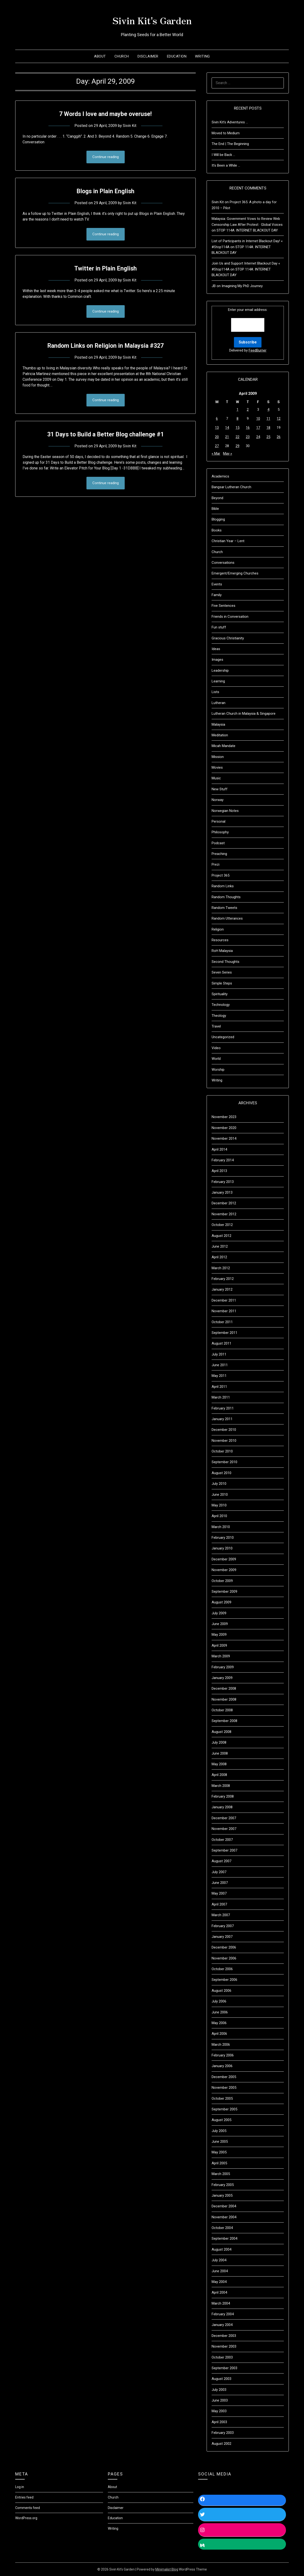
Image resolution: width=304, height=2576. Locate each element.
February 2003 (223, 2433)
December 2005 (224, 2077)
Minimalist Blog (166, 2569)
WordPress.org (26, 2518)
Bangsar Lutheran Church (231, 487)
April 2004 (219, 2292)
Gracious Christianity (228, 638)
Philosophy (220, 832)
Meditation (220, 735)
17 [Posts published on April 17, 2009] (258, 427)
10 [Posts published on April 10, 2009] (258, 418)
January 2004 (222, 2325)
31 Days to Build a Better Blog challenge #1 (105, 435)
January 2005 (222, 2195)
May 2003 (219, 2411)
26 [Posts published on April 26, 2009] (278, 437)
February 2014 (223, 1160)
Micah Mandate (223, 746)
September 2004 (224, 2238)
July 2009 (219, 1613)
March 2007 (221, 1915)
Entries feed (24, 2497)
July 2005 (219, 2131)
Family (217, 595)
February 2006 (223, 2055)
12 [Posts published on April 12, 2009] (278, 418)
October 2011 (222, 1322)
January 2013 (222, 1192)
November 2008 (224, 1699)
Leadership (220, 670)
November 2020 (224, 1128)
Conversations (223, 562)
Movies (217, 767)
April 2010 (219, 1516)
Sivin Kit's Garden (152, 19)
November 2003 (224, 2346)
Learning (218, 681)
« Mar (216, 453)
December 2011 (224, 1300)
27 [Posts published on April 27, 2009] (217, 446)
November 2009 (224, 1570)
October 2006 (222, 1969)
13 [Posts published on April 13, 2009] (217, 427)
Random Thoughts (226, 897)
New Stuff (220, 789)
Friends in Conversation (230, 616)
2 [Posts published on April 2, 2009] (248, 409)
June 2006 (220, 2012)
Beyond (217, 498)
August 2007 (221, 1861)
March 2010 (221, 1527)
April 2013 (219, 1171)
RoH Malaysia (222, 951)
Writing (202, 56)
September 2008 (224, 1721)
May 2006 (219, 2023)
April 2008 (219, 1775)
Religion (218, 929)
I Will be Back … (223, 155)
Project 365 (220, 875)
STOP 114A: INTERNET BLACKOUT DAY (247, 230)
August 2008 (221, 1732)
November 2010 (224, 1440)
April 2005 (219, 2163)
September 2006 (224, 1980)
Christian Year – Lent (228, 541)
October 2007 (222, 1840)
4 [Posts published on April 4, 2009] (268, 409)
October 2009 (222, 1581)
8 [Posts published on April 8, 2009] (237, 418)
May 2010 (219, 1505)
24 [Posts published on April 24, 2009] (258, 437)
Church (121, 56)
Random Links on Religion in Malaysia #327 (105, 346)
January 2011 (222, 1419)
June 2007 (220, 1883)
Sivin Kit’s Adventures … (230, 122)
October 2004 (222, 2228)
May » (227, 453)
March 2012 (221, 1268)
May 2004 (219, 2282)
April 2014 (219, 1149)
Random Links (223, 886)
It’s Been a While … (226, 165)
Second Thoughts (225, 962)
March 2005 (221, 2174)
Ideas (216, 649)
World (216, 1058)
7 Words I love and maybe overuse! (105, 113)
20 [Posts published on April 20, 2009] (217, 437)
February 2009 (223, 1667)
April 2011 (219, 1386)
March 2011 (221, 1397)
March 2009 (221, 1656)
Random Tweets (224, 908)
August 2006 (221, 1990)
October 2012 (222, 1225)
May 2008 (219, 1764)
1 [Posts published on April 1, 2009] (237, 409)
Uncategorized (223, 1037)
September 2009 (224, 1591)
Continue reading (105, 157)
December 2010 (224, 1430)
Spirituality (220, 994)
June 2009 (220, 1624)
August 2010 (221, 1473)
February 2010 (223, 1537)
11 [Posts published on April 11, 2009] (268, 418)
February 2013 (223, 1182)
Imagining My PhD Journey (242, 286)
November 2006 (224, 1958)
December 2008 (224, 1688)
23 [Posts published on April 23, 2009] (248, 437)
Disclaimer (148, 56)
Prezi (215, 864)
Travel (216, 1026)
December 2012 (224, 1203)
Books (217, 530)
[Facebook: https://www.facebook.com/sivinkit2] (242, 2499)
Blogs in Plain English (105, 191)
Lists (215, 692)
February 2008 (223, 1796)
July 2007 (219, 1872)
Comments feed (27, 2508)
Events (217, 584)
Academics (220, 476)
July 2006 (219, 2001)
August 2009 (221, 1602)
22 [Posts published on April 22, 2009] (237, 437)
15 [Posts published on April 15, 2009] (237, 427)
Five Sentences (223, 605)
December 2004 (224, 2206)
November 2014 (224, 1138)
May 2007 (219, 1893)
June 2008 (220, 1753)
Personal (218, 821)
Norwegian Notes (225, 811)
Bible (215, 509)
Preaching (219, 854)
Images (217, 659)
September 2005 (224, 2109)
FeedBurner (257, 350)
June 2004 (220, 2271)
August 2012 (221, 1236)
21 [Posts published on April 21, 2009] (227, 437)
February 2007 (223, 1926)
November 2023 (224, 1117)
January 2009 (222, 1678)
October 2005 (222, 2098)
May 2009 (219, 1634)
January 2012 (222, 1289)
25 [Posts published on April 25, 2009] (268, 437)
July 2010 (219, 1483)
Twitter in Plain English (105, 269)
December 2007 (224, 1818)
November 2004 (224, 2217)
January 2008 (222, 1807)
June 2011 (220, 1365)
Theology (219, 1015)
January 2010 (222, 1548)
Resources (220, 940)
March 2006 (221, 2044)
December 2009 (224, 1559)
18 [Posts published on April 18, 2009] (268, 427)
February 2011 (223, 1408)
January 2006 (222, 2066)
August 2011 (221, 1343)
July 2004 (219, 2260)
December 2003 (224, 2336)
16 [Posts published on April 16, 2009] (248, 427)
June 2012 (220, 1246)
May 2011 (219, 1376)
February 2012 (223, 1279)
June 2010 (220, 1494)
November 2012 (224, 1214)
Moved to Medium (226, 133)
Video (216, 1048)
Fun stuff (219, 627)
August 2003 (221, 2379)
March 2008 (221, 1786)
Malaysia (218, 724)
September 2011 (224, 1333)
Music (216, 778)
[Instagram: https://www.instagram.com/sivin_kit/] (242, 2530)
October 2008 (222, 1710)
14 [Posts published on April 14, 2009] (227, 427)
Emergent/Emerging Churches (235, 573)
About (100, 56)
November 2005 (224, 2087)
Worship (218, 1069)
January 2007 (222, 1936)
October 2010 (222, 1451)
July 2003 (219, 2390)
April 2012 (219, 1257)
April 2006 (219, 2033)
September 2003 (224, 2368)
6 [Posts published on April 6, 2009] (217, 418)
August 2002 (221, 2443)
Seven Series (222, 972)
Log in (19, 2487)
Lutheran (218, 703)
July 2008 (219, 1742)
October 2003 (222, 2357)
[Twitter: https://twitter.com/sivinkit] (242, 2514)
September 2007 (224, 1850)
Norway (217, 800)
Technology (221, 1005)
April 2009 (219, 1645)
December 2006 (224, 1947)
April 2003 (219, 2422)
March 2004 (221, 2303)
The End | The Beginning (230, 144)
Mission (218, 757)
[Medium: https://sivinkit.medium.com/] (242, 2545)
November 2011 (224, 1311)
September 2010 (224, 1462)
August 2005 (221, 2120)
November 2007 (224, 1829)
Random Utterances (227, 918)
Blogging (218, 519)
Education (177, 56)
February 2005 (223, 2185)
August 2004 (221, 2249)
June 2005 (220, 2141)
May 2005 (219, 2152)
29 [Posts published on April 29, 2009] (237, 446)
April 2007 (219, 1904)
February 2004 (223, 2314)
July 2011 (219, 1354)
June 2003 (220, 2400)
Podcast (218, 843)
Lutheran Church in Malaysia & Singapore (244, 713)
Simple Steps (222, 983)
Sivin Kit (131, 125)
